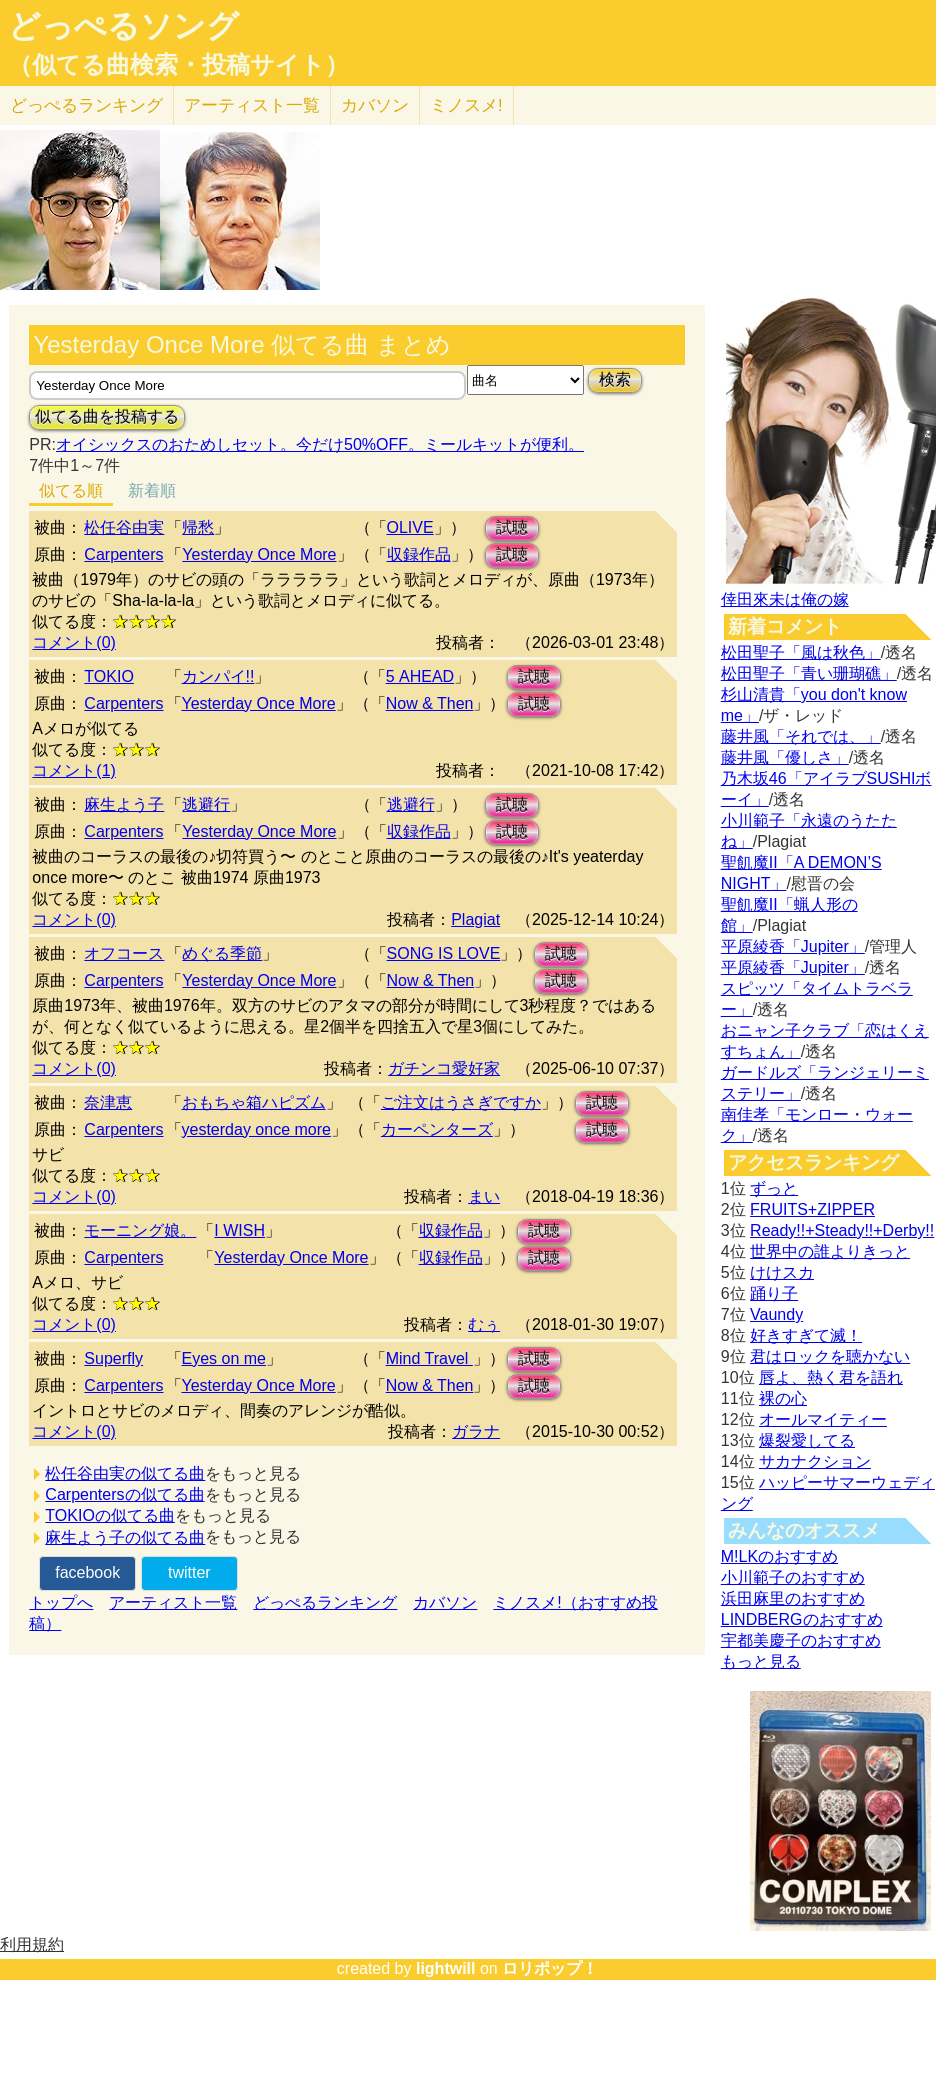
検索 (615, 379)
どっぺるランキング (325, 1602)
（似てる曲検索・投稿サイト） (178, 65)
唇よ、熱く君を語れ (831, 1377)
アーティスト (252, 105)
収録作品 (419, 554)
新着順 (152, 490)
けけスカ (782, 1272)
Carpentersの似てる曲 (124, 1494)
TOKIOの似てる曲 (110, 1515)
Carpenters (123, 554)
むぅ (484, 1324)
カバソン (375, 105)
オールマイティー (823, 1419)
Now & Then (430, 703)
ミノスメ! (466, 105)
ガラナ (476, 1431)
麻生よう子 (124, 804)
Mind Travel (429, 1358)
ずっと (774, 1188)
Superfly (113, 1358)
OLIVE (410, 527)
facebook (87, 1572)
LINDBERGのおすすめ (802, 1619)
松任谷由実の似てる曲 (125, 1473)
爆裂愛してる (807, 1440)
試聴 (512, 527)
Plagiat (475, 919)
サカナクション (815, 1461)
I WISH (239, 1230)
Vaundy (776, 1314)
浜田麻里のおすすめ (793, 1598)
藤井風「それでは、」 (801, 736)
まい (484, 1196)
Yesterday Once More (259, 554)
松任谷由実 (124, 527)
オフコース (124, 953)
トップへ (61, 1602)
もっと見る (761, 1661)
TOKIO (109, 676)
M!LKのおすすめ (779, 1556)
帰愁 (198, 527)
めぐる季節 (222, 953)
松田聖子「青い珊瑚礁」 (809, 673)
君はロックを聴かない (830, 1356)
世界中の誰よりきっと (830, 1251)
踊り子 (774, 1293)
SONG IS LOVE (444, 953)
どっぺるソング (123, 26)
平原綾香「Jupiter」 (793, 946)
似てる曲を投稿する (107, 416)
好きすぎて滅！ (806, 1335)
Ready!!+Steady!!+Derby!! (842, 1230)
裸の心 (783, 1398)
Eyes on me (224, 1358)
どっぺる (86, 105)
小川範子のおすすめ (793, 1577)
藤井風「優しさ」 (785, 757)
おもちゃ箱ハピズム (254, 1102)
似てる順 (71, 490)
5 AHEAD (420, 676)
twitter (189, 1572)
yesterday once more (256, 1129)
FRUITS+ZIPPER (812, 1209)
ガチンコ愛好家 (444, 1068)
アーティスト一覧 (173, 1602)
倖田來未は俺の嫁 (785, 599)
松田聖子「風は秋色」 (801, 652)
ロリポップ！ (550, 1968)
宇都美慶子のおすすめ (801, 1640)
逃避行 (206, 804)
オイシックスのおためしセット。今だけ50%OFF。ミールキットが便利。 (320, 444)
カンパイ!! (218, 676)
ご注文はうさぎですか (461, 1102)
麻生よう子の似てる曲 (125, 1537)
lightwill (446, 1968)
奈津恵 (108, 1102)
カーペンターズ (437, 1129)
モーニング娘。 (140, 1230)
